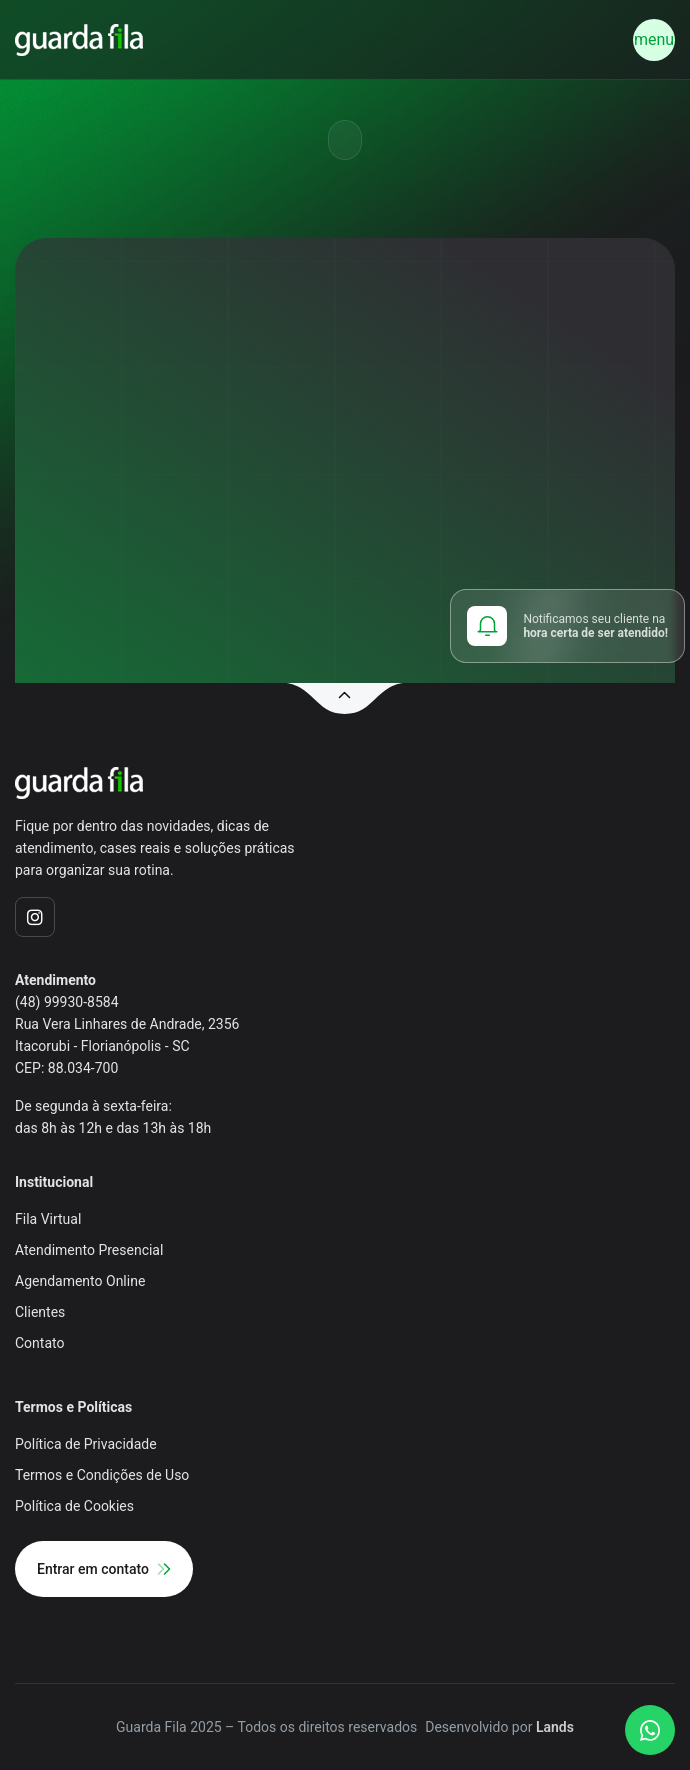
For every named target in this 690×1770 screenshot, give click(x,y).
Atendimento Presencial (89, 1250)
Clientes (40, 1312)
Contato (39, 1343)
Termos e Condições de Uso (102, 1475)
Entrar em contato (104, 1569)
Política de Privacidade (86, 1444)
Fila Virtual (48, 1219)
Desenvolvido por (499, 1727)
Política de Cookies (74, 1506)
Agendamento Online (80, 1281)
